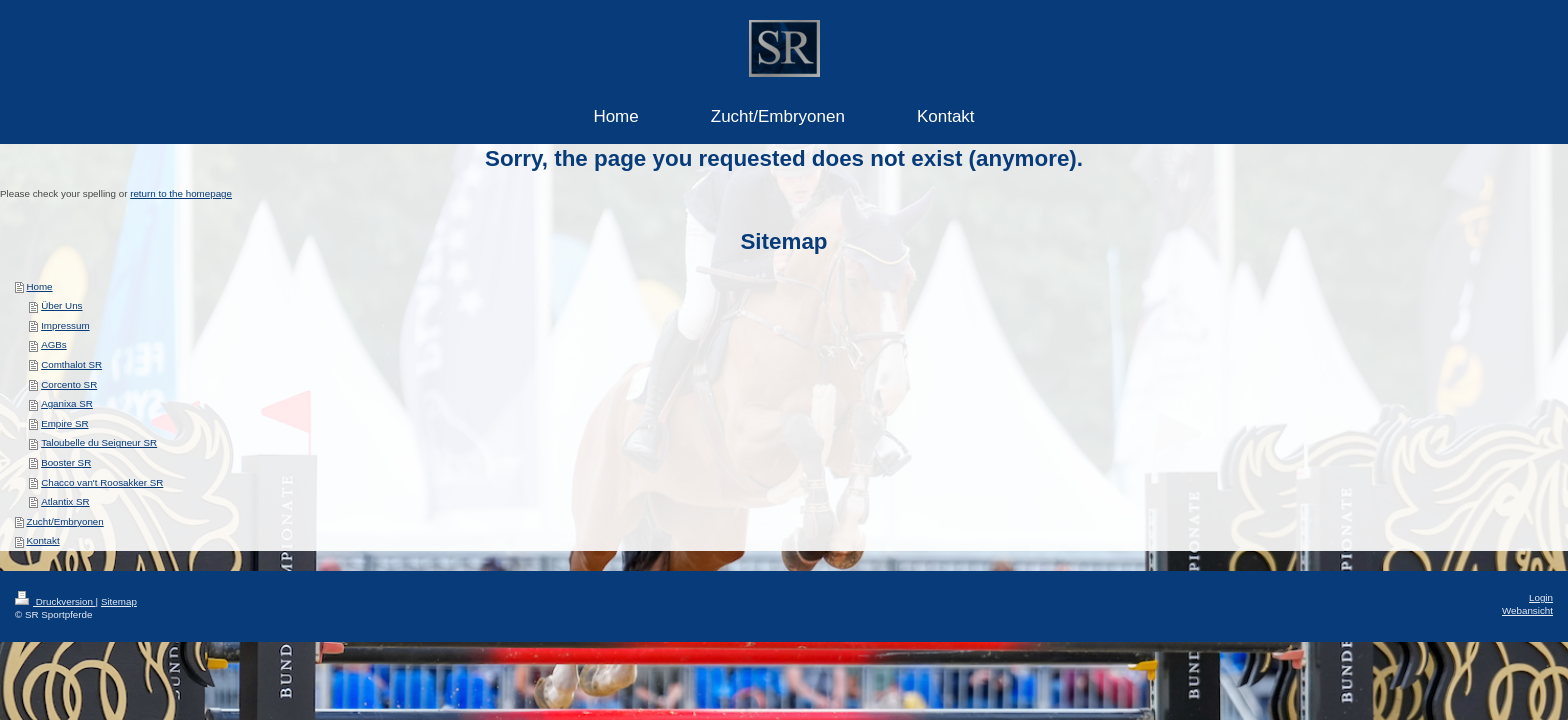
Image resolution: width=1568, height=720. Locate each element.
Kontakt (42, 540)
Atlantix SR (65, 501)
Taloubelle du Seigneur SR (99, 442)
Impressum (65, 325)
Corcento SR (69, 384)
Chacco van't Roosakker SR (102, 482)
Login (1541, 597)
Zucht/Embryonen (64, 521)
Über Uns (61, 305)
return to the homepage (181, 193)
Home (39, 286)
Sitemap (119, 601)
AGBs (54, 344)
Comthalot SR (71, 364)
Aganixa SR (67, 403)
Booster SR (66, 462)
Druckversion (55, 601)
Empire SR (64, 423)
